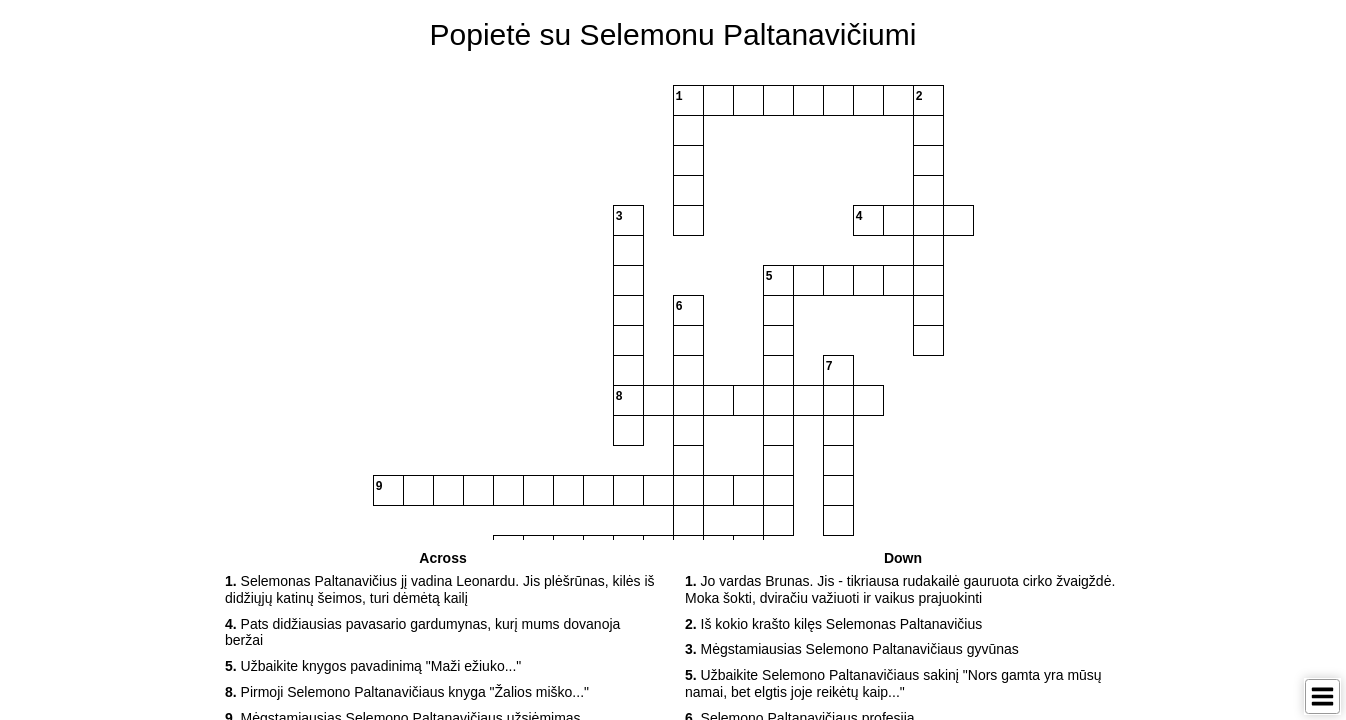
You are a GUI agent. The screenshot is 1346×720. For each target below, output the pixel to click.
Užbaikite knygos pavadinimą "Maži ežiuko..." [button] (373, 666)
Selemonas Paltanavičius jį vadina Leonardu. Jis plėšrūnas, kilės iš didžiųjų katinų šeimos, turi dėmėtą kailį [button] (440, 589)
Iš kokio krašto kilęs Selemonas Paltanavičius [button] (833, 624)
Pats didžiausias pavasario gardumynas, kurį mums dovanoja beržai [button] (422, 632)
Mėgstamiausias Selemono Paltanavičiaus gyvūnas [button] (852, 649)
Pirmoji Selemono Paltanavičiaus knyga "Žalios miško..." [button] (407, 692)
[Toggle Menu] (1322, 696)
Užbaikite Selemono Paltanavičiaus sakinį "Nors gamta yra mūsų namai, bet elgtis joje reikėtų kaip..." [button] (893, 683)
